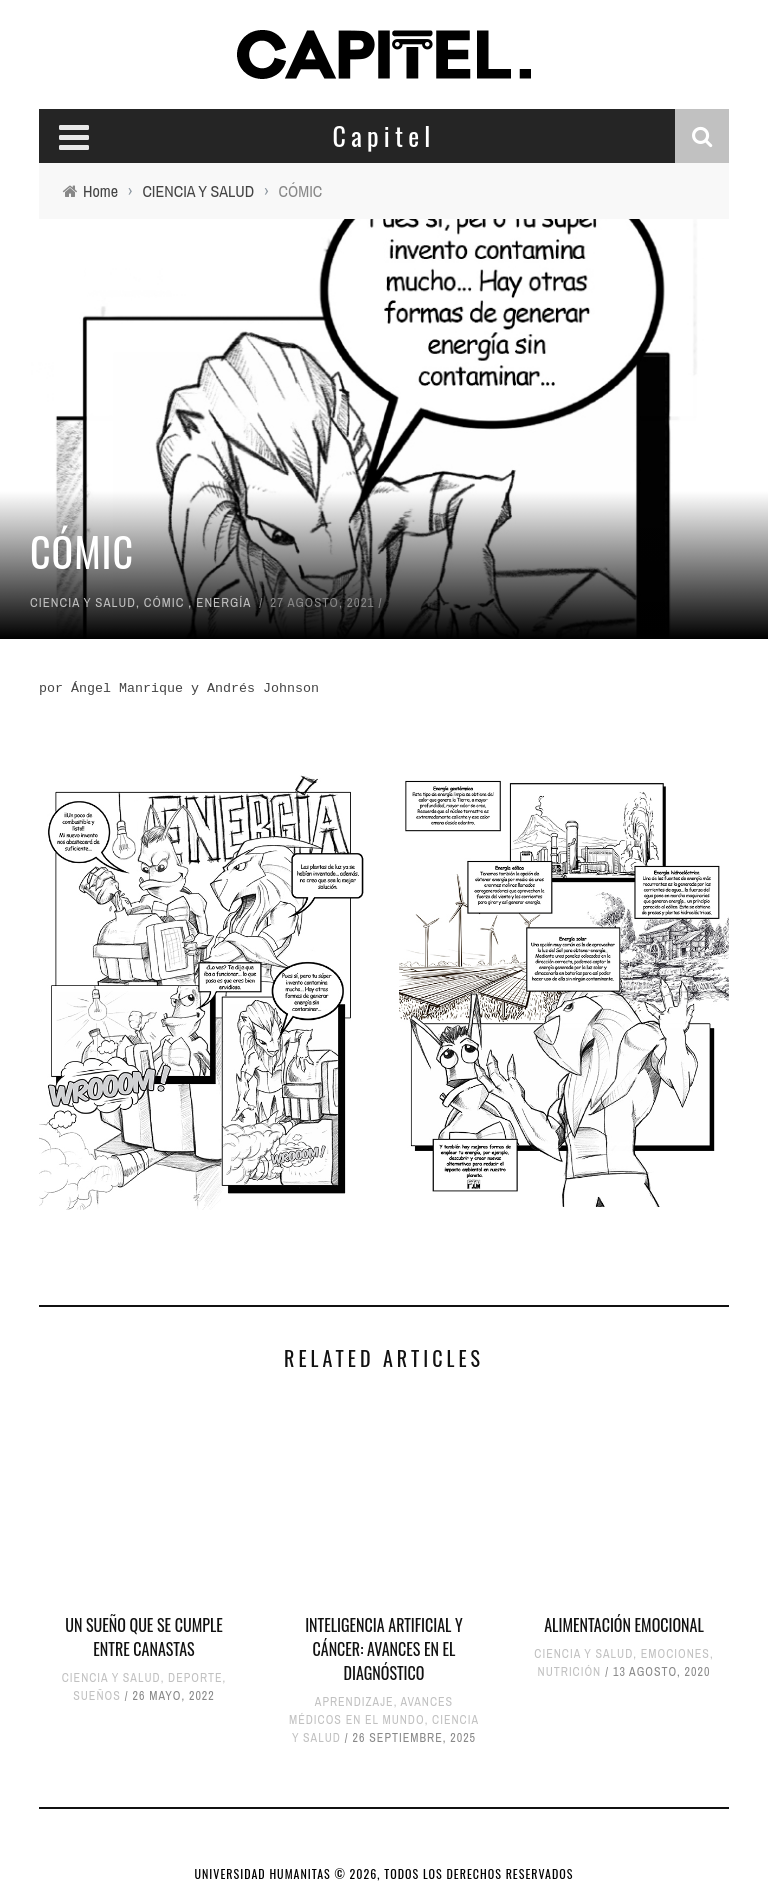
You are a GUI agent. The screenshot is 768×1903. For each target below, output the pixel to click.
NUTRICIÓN (570, 1672)
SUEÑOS (97, 1696)
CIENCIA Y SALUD (83, 602)
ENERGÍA (223, 602)
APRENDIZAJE (354, 1702)
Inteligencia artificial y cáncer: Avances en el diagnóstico (384, 1649)
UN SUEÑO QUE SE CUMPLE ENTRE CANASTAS (144, 1637)
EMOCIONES (675, 1654)
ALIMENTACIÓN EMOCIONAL (624, 1625)
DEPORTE (195, 1678)
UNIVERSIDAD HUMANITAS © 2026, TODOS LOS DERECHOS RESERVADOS (384, 1873)
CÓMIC (164, 602)
